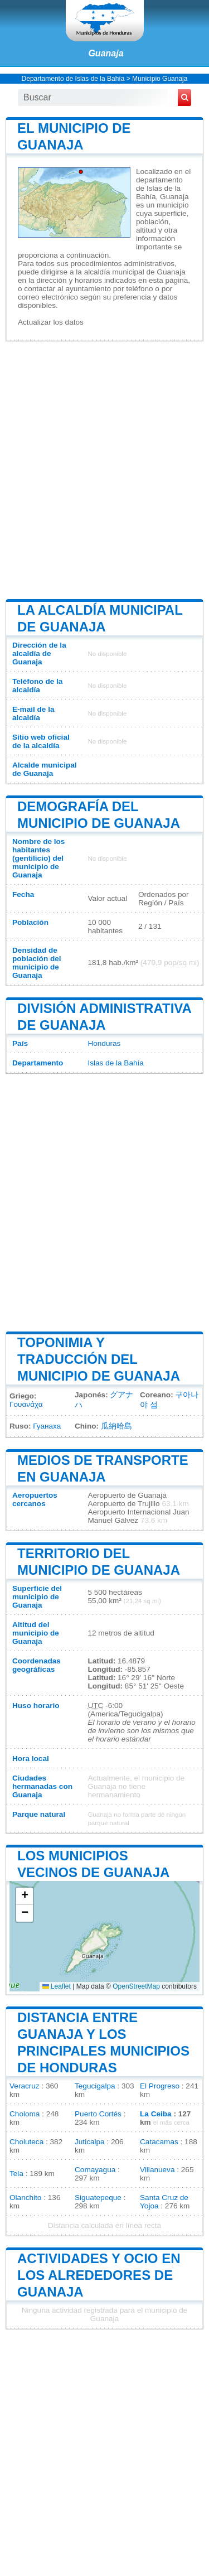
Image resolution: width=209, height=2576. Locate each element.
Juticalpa (90, 2142)
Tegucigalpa (95, 2086)
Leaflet (56, 1986)
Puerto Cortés (98, 2114)
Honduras (104, 1043)
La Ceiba (156, 2114)
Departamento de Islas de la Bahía (73, 79)
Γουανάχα (26, 1404)
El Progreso (159, 2086)
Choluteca (26, 2142)
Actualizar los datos (51, 322)
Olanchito (25, 2197)
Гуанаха (47, 1426)
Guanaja (105, 53)
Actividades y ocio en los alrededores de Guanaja (99, 2275)
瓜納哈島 (116, 1426)
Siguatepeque (98, 2197)
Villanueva (157, 2169)
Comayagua (95, 2169)
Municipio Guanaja (159, 79)
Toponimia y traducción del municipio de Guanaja (98, 1359)
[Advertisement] (104, 468)
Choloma (24, 2114)
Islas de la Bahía (116, 1063)
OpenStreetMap (136, 1986)
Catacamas (159, 2142)
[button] (24, 1896)
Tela (16, 2173)
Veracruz (24, 2086)
